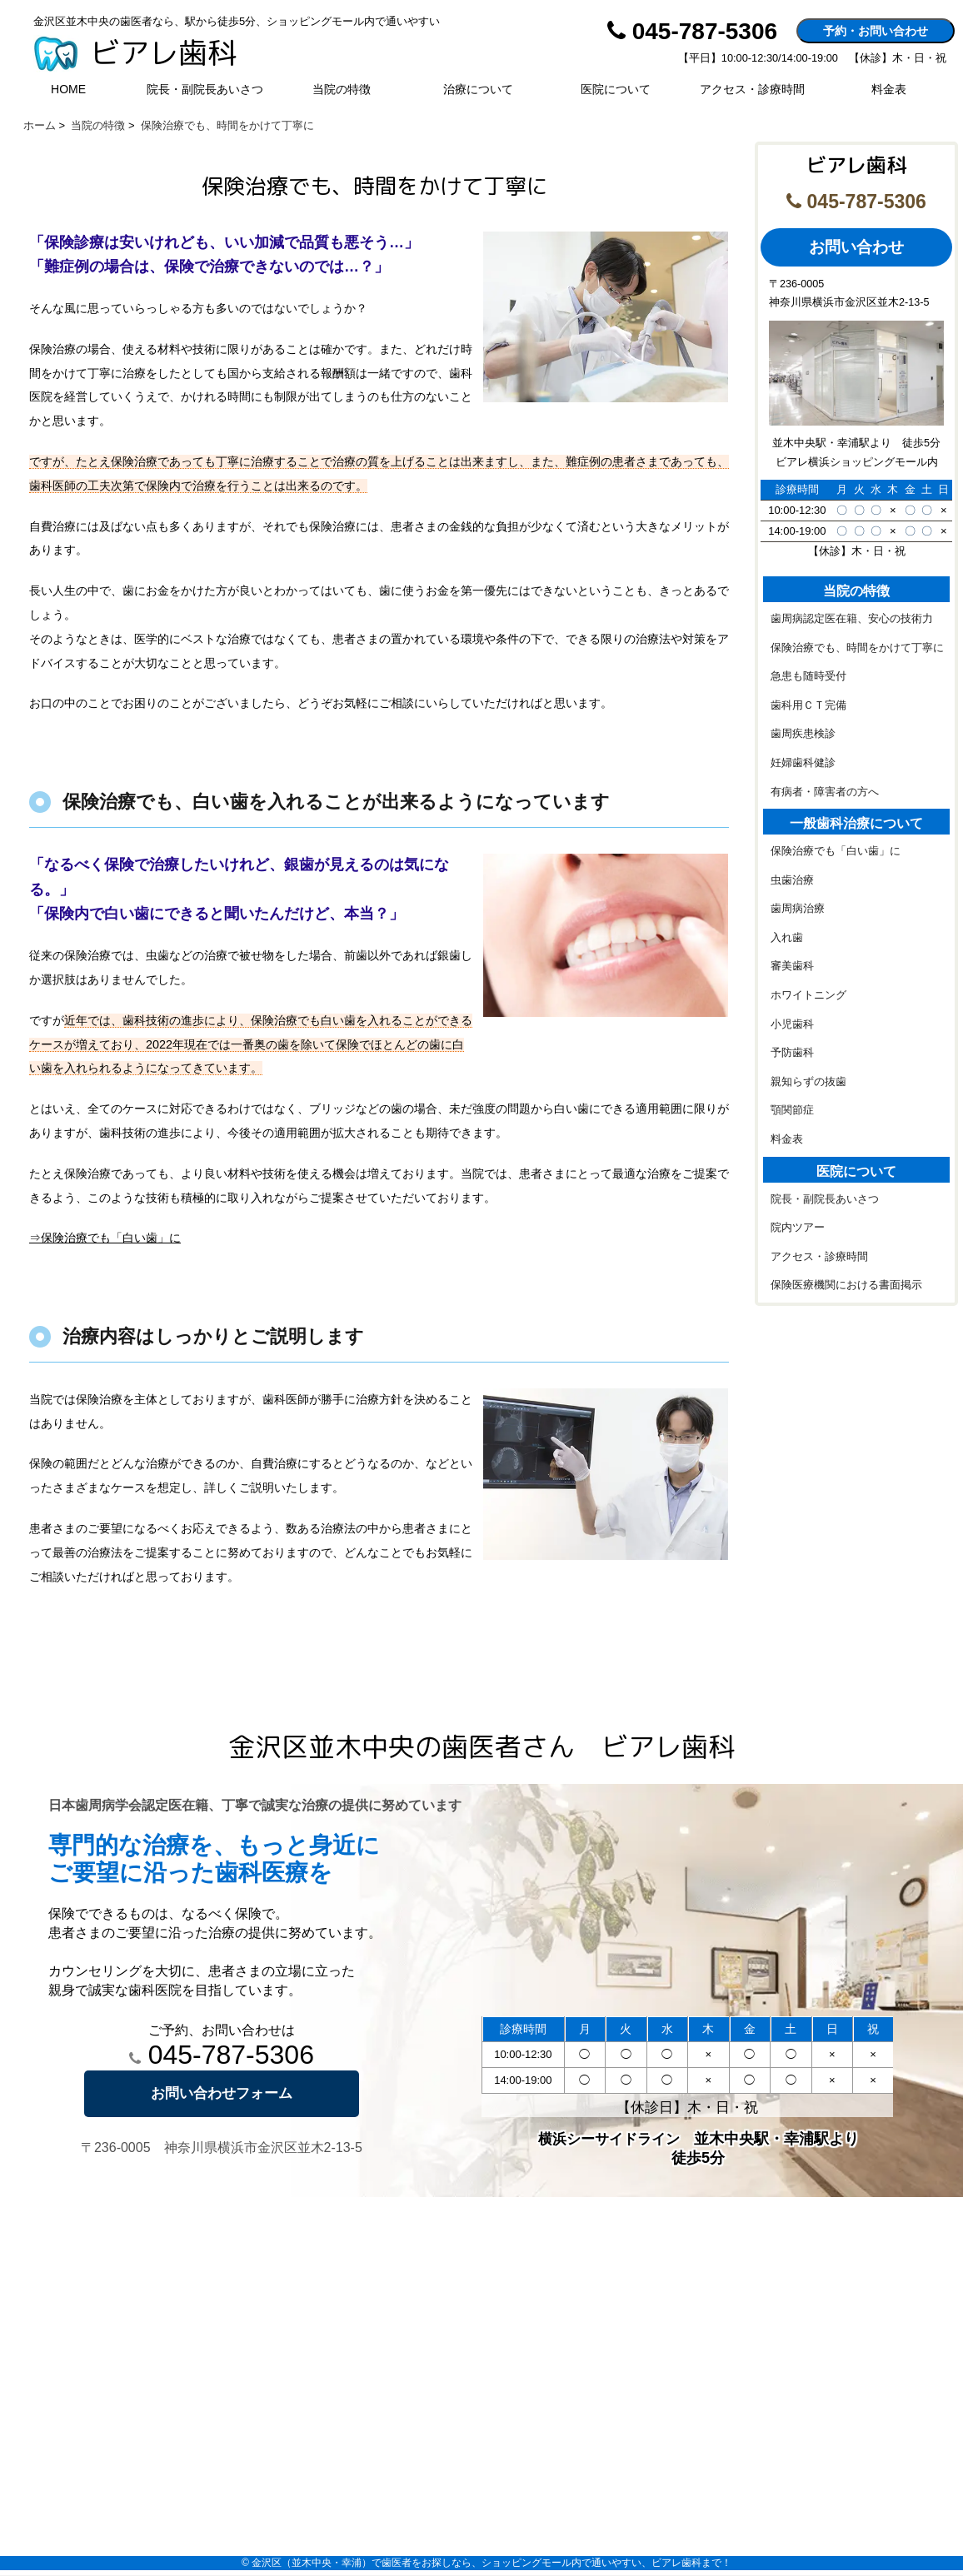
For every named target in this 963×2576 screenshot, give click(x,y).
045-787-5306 (221, 2055)
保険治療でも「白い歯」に (836, 851)
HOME (68, 89)
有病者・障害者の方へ (825, 792)
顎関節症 (792, 1110)
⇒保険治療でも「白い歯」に (105, 1237)
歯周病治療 (798, 908)
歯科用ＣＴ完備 (808, 705)
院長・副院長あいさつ (205, 89)
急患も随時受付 (808, 676)
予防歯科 (792, 1053)
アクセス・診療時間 (752, 89)
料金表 (888, 89)
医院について (616, 89)
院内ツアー (798, 1227)
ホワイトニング (808, 995)
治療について (478, 89)
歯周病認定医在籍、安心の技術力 (852, 619)
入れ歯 (787, 938)
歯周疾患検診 (803, 734)
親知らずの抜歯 (808, 1082)
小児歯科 (792, 1024)
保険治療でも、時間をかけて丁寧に (857, 648)
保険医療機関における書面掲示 (846, 1285)
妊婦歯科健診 (803, 763)
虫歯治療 (792, 880)
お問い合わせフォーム (221, 2093)
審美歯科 (792, 966)
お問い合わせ (856, 247)
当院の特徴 (341, 89)
